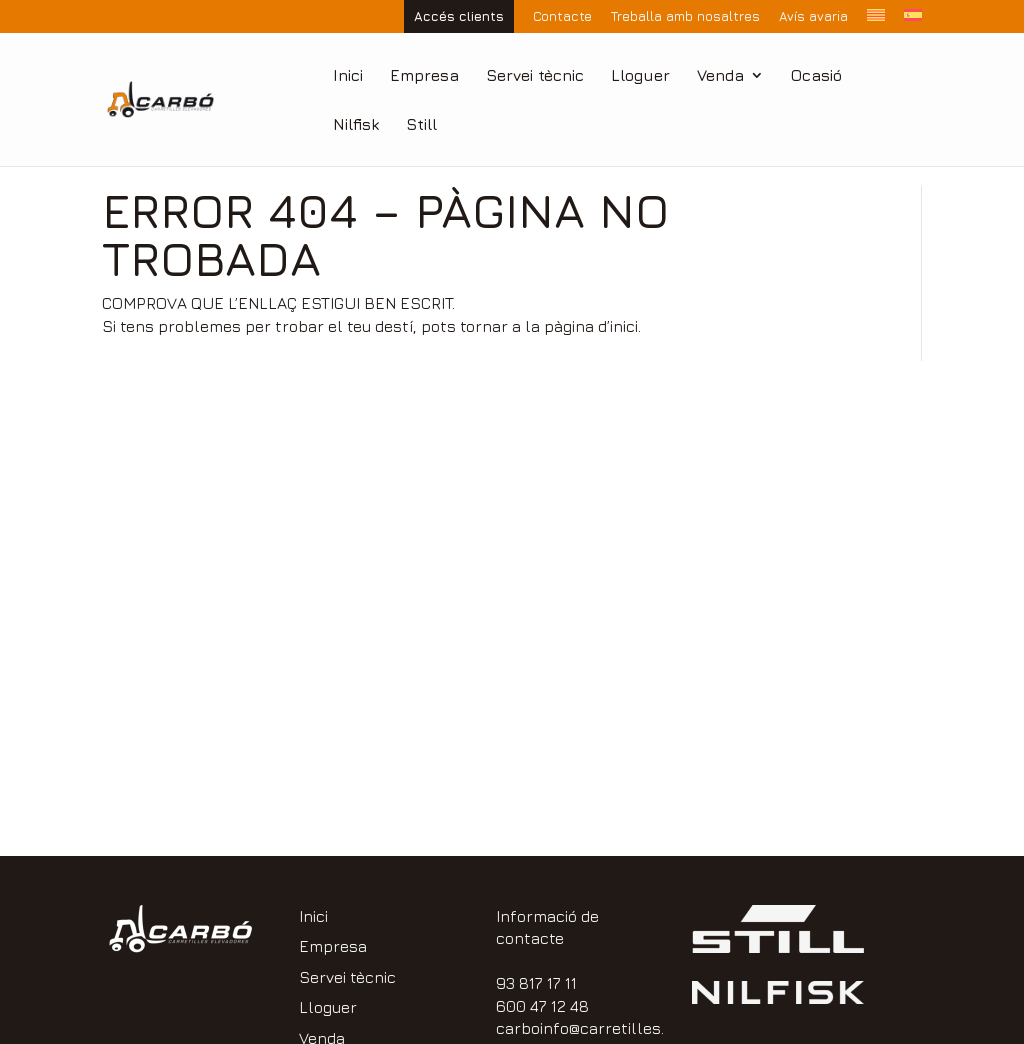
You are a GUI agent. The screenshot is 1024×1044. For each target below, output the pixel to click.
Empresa (424, 76)
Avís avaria (813, 17)
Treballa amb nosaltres (685, 17)
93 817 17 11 (536, 983)
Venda (720, 76)
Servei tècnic (535, 76)
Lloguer (640, 76)
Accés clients (459, 16)
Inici (348, 76)
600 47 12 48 (542, 1006)
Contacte (562, 17)
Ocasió (816, 76)
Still (421, 125)
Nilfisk (356, 125)
